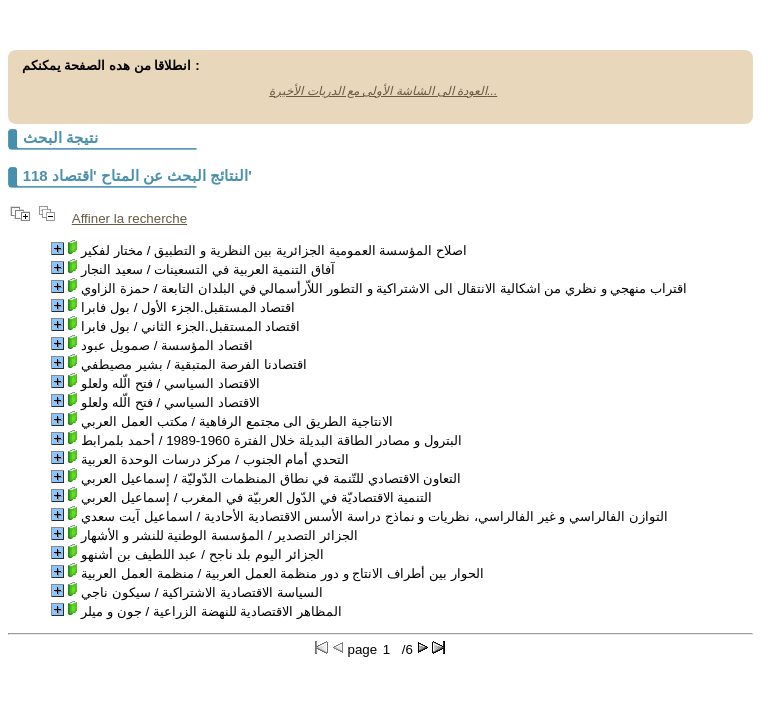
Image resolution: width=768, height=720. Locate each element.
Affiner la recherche (129, 218)
